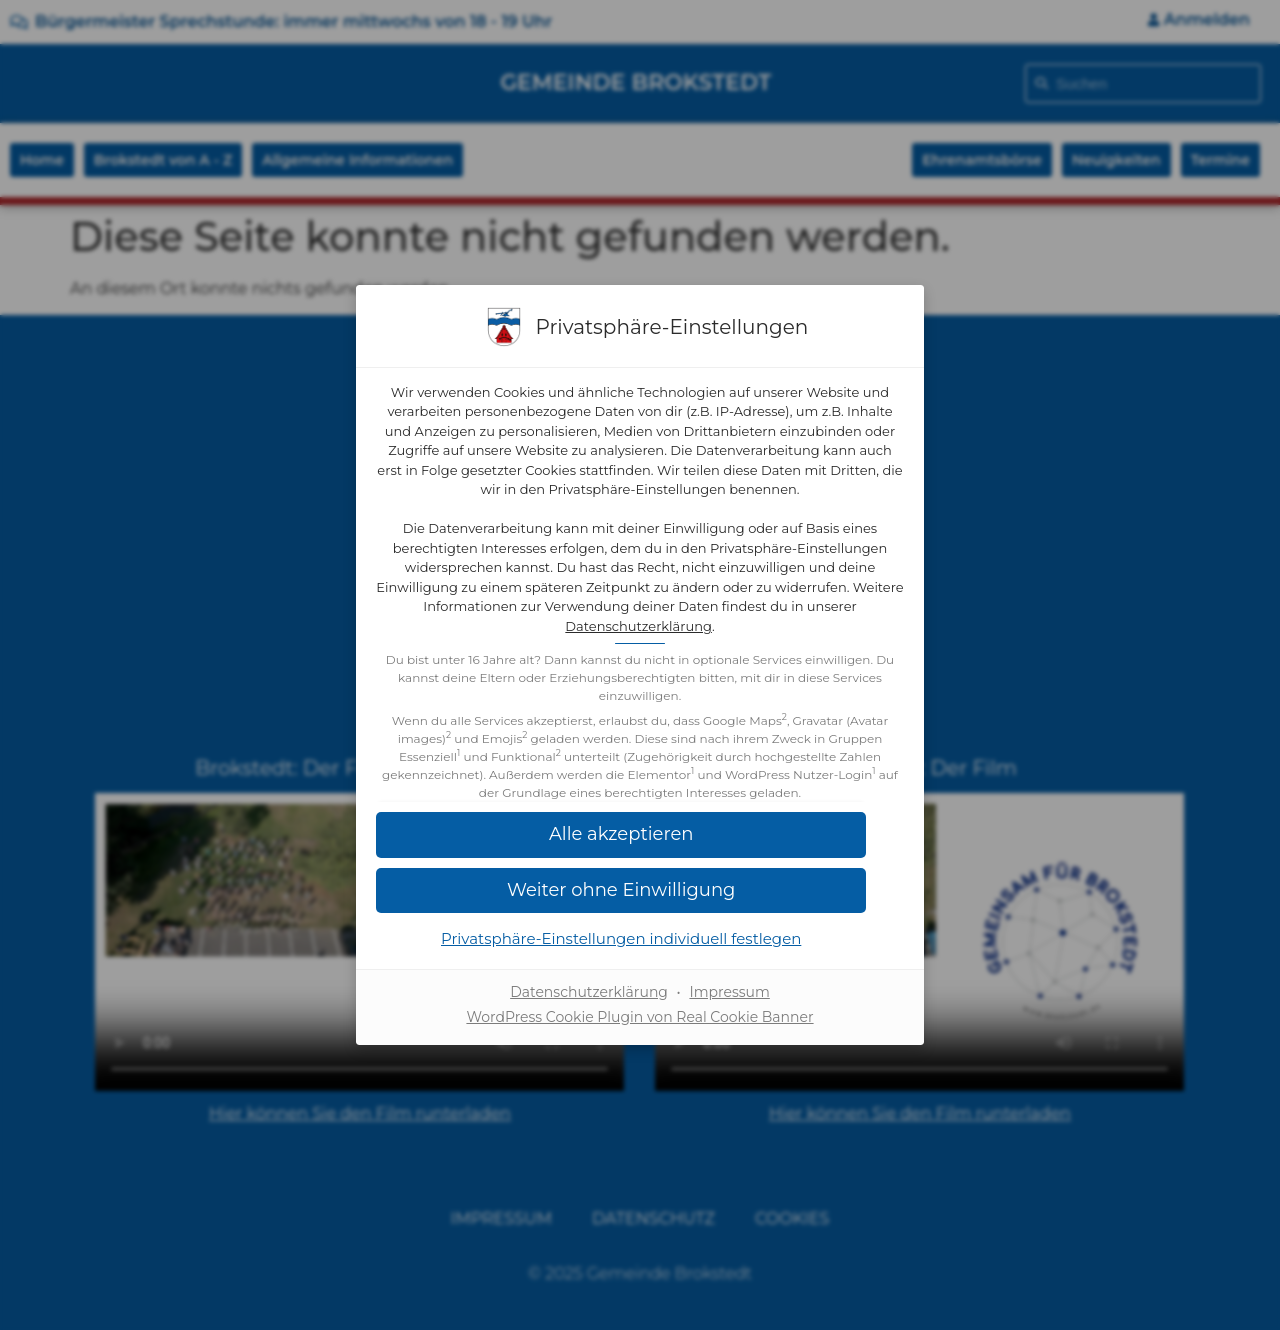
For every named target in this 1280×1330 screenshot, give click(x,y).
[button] (640, 853)
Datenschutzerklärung (729, 627)
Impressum (729, 1011)
